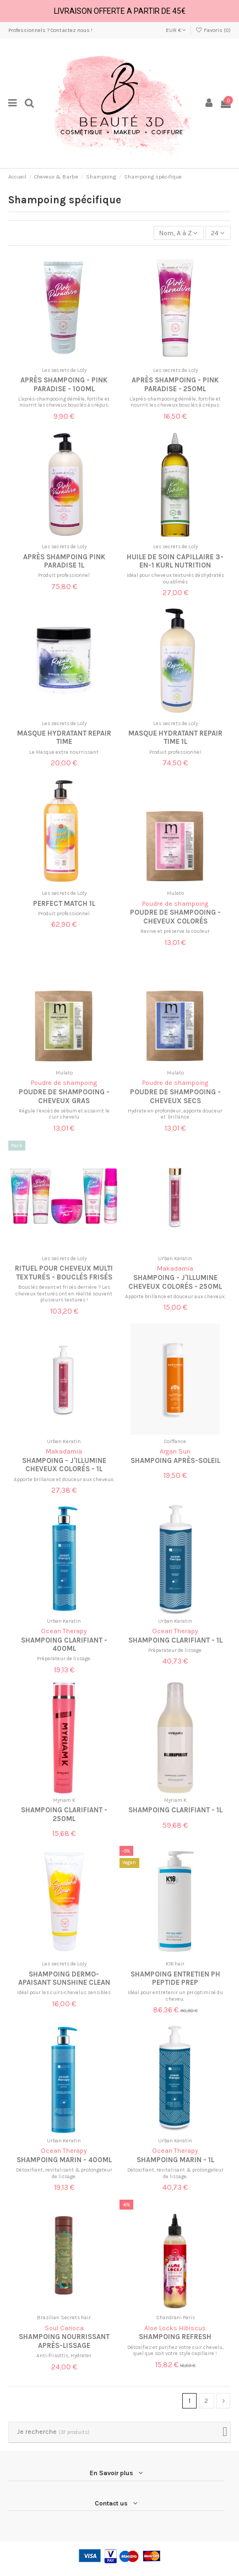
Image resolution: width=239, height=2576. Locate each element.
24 (218, 233)
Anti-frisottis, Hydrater (63, 2355)
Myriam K (64, 1800)
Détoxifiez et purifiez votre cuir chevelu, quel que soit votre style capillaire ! (175, 2350)
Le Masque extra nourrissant (64, 752)
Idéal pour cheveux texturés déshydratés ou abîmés (175, 578)
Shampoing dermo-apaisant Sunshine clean (64, 1978)
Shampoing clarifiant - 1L (175, 1640)
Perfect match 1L (64, 903)
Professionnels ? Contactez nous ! (50, 30)
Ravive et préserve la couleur (175, 931)
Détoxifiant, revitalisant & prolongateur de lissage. (64, 2173)
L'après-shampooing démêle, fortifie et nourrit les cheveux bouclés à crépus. (64, 402)
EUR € (176, 30)
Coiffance (175, 1441)
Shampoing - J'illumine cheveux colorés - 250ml (175, 1281)
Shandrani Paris (175, 2317)
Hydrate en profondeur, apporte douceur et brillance (175, 1114)
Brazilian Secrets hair (64, 2317)
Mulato (175, 893)
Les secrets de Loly (64, 370)
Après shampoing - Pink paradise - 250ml (175, 384)
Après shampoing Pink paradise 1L (64, 561)
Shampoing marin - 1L (175, 2160)
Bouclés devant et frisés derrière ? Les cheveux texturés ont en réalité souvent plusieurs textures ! (63, 1293)
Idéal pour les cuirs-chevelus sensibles (64, 1992)
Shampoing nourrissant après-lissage (64, 2340)
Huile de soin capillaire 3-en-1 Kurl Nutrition (175, 561)
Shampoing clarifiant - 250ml (64, 1814)
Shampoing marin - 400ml (64, 2160)
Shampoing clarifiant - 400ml (64, 1644)
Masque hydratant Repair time (64, 737)
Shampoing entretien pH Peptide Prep (175, 1978)
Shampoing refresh (175, 2336)
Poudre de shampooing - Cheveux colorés (175, 916)
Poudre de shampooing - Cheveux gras (64, 1096)
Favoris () (213, 30)
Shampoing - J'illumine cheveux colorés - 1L (64, 1464)
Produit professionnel (64, 575)
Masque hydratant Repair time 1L (175, 737)
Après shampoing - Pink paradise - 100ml (63, 384)
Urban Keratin (175, 1258)
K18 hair (175, 1964)
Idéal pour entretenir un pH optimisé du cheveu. (175, 1995)
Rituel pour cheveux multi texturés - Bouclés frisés (64, 1272)
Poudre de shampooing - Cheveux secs (175, 1096)
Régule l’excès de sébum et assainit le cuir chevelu (64, 1114)
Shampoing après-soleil (175, 1460)
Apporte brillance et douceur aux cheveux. (175, 1296)
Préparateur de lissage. (64, 1658)
